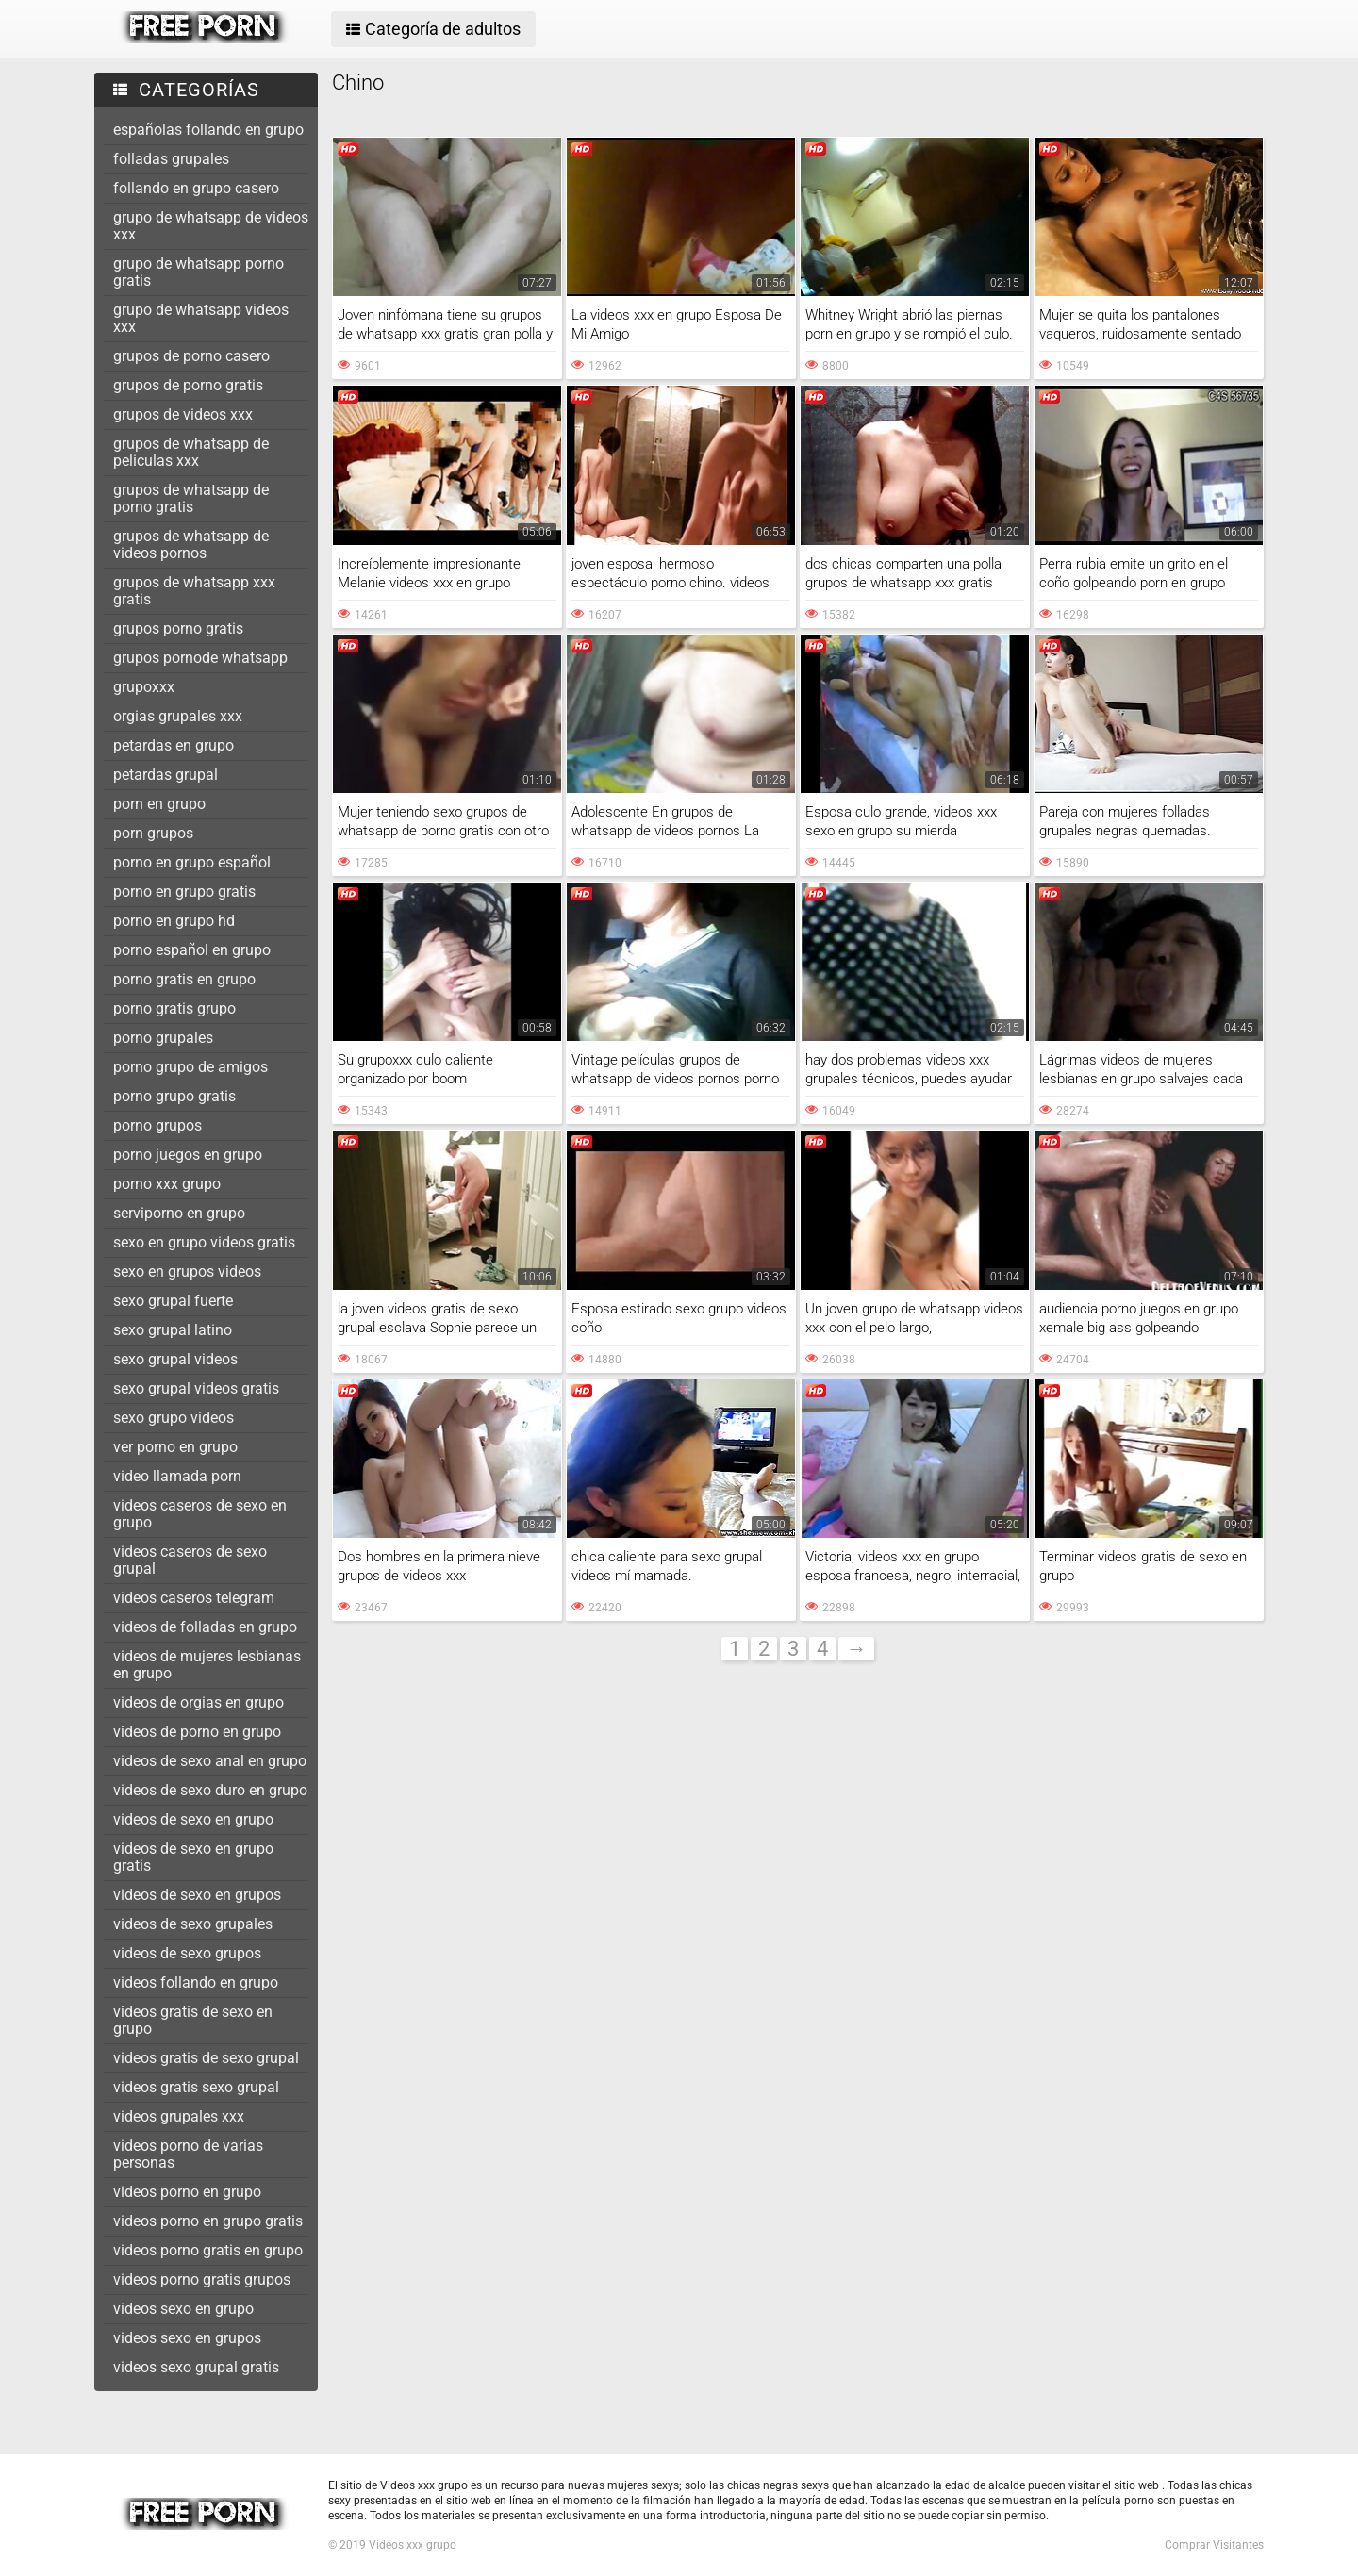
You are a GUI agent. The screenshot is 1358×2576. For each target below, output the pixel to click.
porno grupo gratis (174, 1096)
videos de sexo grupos (187, 1953)
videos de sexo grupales (193, 1924)
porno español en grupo (192, 950)
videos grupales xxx (178, 2116)
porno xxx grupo (167, 1184)
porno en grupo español (192, 862)
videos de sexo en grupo (193, 1819)
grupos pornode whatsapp (200, 658)
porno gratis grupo (174, 1008)
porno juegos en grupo (187, 1155)
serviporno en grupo (179, 1213)
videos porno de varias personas (188, 2154)
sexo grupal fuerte (173, 1301)
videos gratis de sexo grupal (206, 2058)
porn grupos (153, 833)
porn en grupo (159, 804)
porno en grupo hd (174, 921)
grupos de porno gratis (188, 385)
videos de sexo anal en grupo (209, 1761)
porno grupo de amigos (190, 1067)
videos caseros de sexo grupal (190, 1560)
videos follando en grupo (195, 1982)
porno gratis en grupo (184, 979)
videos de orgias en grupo (198, 1702)
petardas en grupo (173, 745)
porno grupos (157, 1125)
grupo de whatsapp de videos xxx (210, 225)
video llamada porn (177, 1476)
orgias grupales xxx (177, 716)
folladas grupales (171, 159)
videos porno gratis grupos (201, 2279)
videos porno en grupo (187, 2192)
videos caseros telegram (193, 1598)
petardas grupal (165, 775)
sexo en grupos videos (187, 1271)
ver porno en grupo (175, 1447)
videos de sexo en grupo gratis (193, 1857)
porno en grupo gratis (184, 891)
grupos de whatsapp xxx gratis (194, 590)
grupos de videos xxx (183, 414)
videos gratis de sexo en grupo (193, 2020)
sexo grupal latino (172, 1330)
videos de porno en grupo (197, 1732)
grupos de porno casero (191, 356)
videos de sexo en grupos (197, 1895)
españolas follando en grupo (208, 130)
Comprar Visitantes (1214, 2544)
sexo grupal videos (175, 1359)
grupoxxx (143, 687)
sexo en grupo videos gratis (204, 1242)
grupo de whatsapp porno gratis (198, 272)
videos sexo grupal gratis (196, 2367)
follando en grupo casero (196, 188)
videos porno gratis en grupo (208, 2250)
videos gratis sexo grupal (196, 2087)
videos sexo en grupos (187, 2338)
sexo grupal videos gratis (196, 1388)
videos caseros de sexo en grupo (200, 1513)
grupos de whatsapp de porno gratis (191, 498)
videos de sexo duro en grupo (210, 1790)
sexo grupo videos (173, 1418)
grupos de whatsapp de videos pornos (191, 544)
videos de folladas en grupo (205, 1627)
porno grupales (163, 1038)
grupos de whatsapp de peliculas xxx (191, 452)
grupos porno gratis (178, 628)
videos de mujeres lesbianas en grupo (207, 1664)
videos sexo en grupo (183, 2309)
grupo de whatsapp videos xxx (201, 318)
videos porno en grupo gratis (208, 2221)
